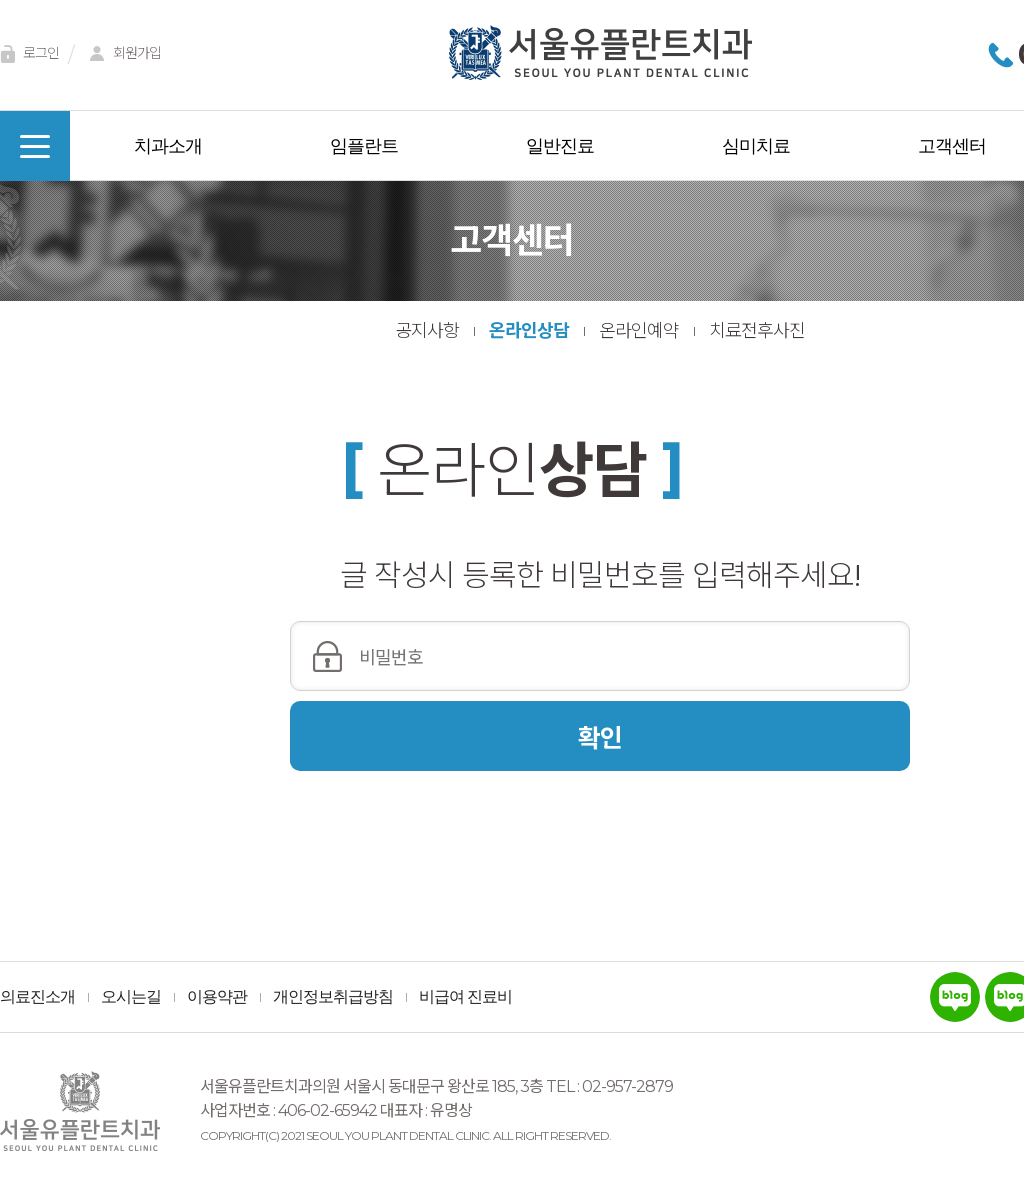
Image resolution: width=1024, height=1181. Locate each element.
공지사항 (427, 331)
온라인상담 (529, 331)
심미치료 (756, 146)
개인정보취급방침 (333, 997)
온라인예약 (639, 331)
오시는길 (131, 997)
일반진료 (560, 146)
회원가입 (122, 54)
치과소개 (168, 146)
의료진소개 (37, 997)
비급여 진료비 (465, 997)
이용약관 (217, 997)
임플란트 (364, 146)
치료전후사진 (757, 331)
